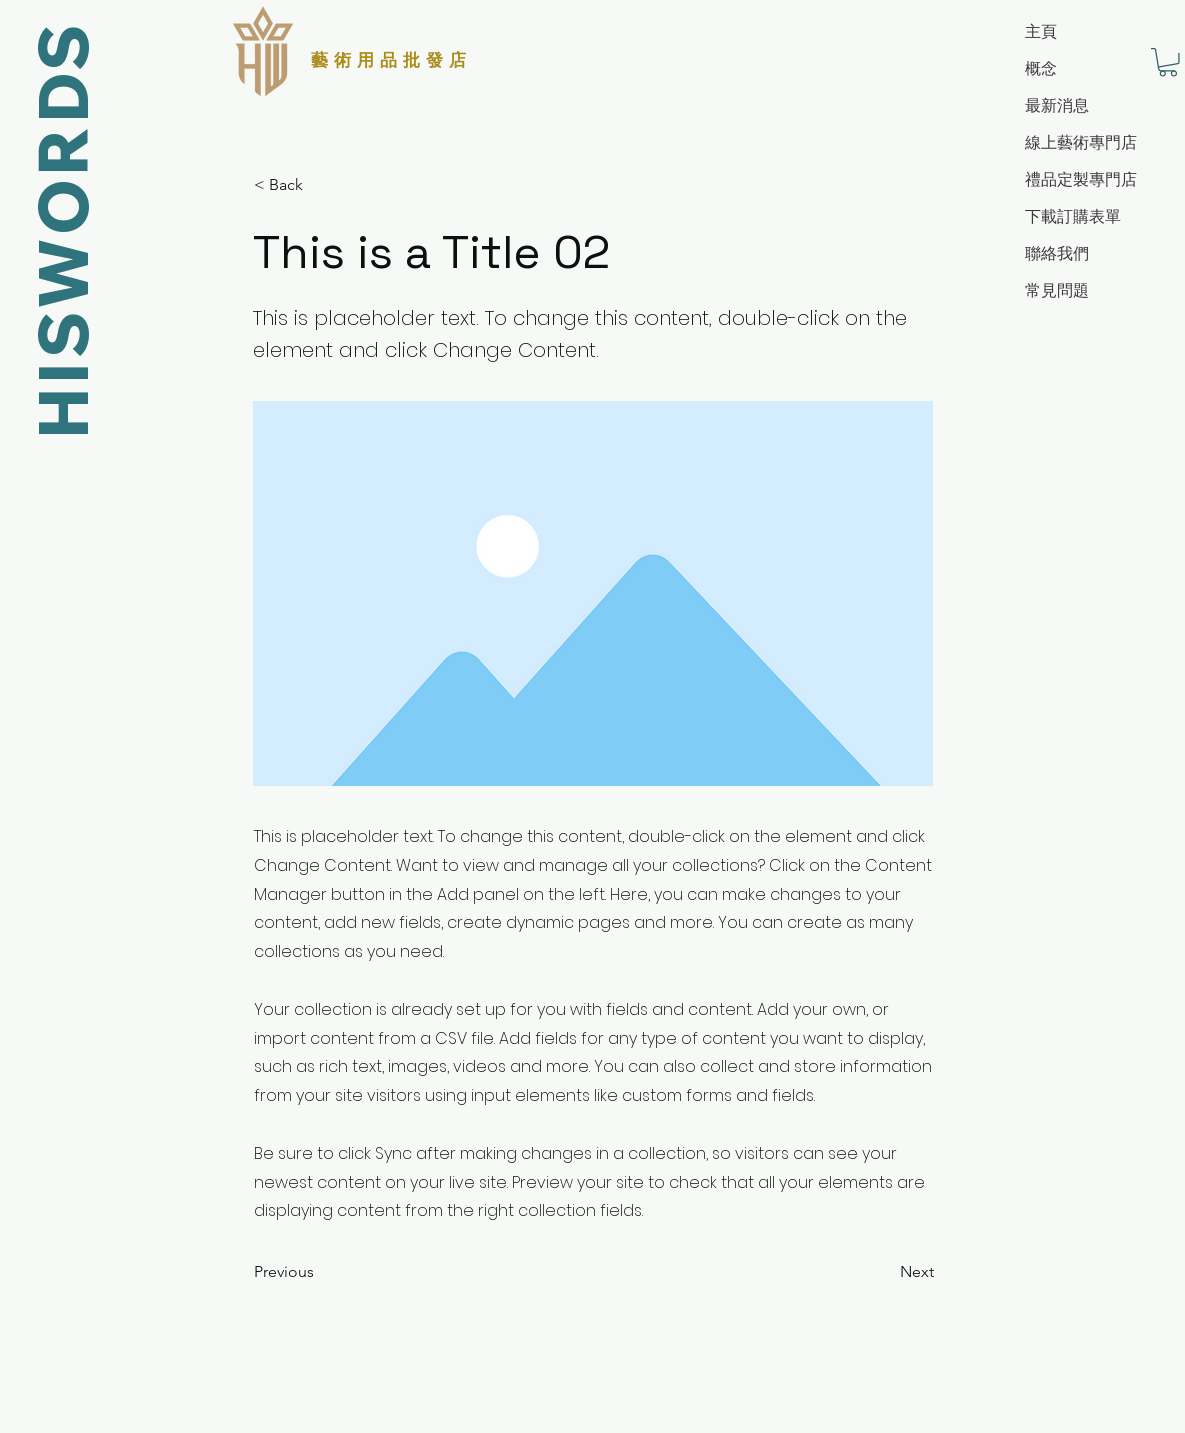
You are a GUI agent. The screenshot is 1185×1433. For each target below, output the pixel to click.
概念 (1041, 68)
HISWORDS (60, 229)
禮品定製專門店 (1081, 179)
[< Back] (320, 186)
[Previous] (320, 1272)
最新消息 (1057, 105)
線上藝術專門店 (1081, 142)
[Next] (884, 1272)
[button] (1168, 62)
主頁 (1041, 31)
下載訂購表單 (1073, 216)
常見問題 (1057, 290)
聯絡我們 (1057, 253)
